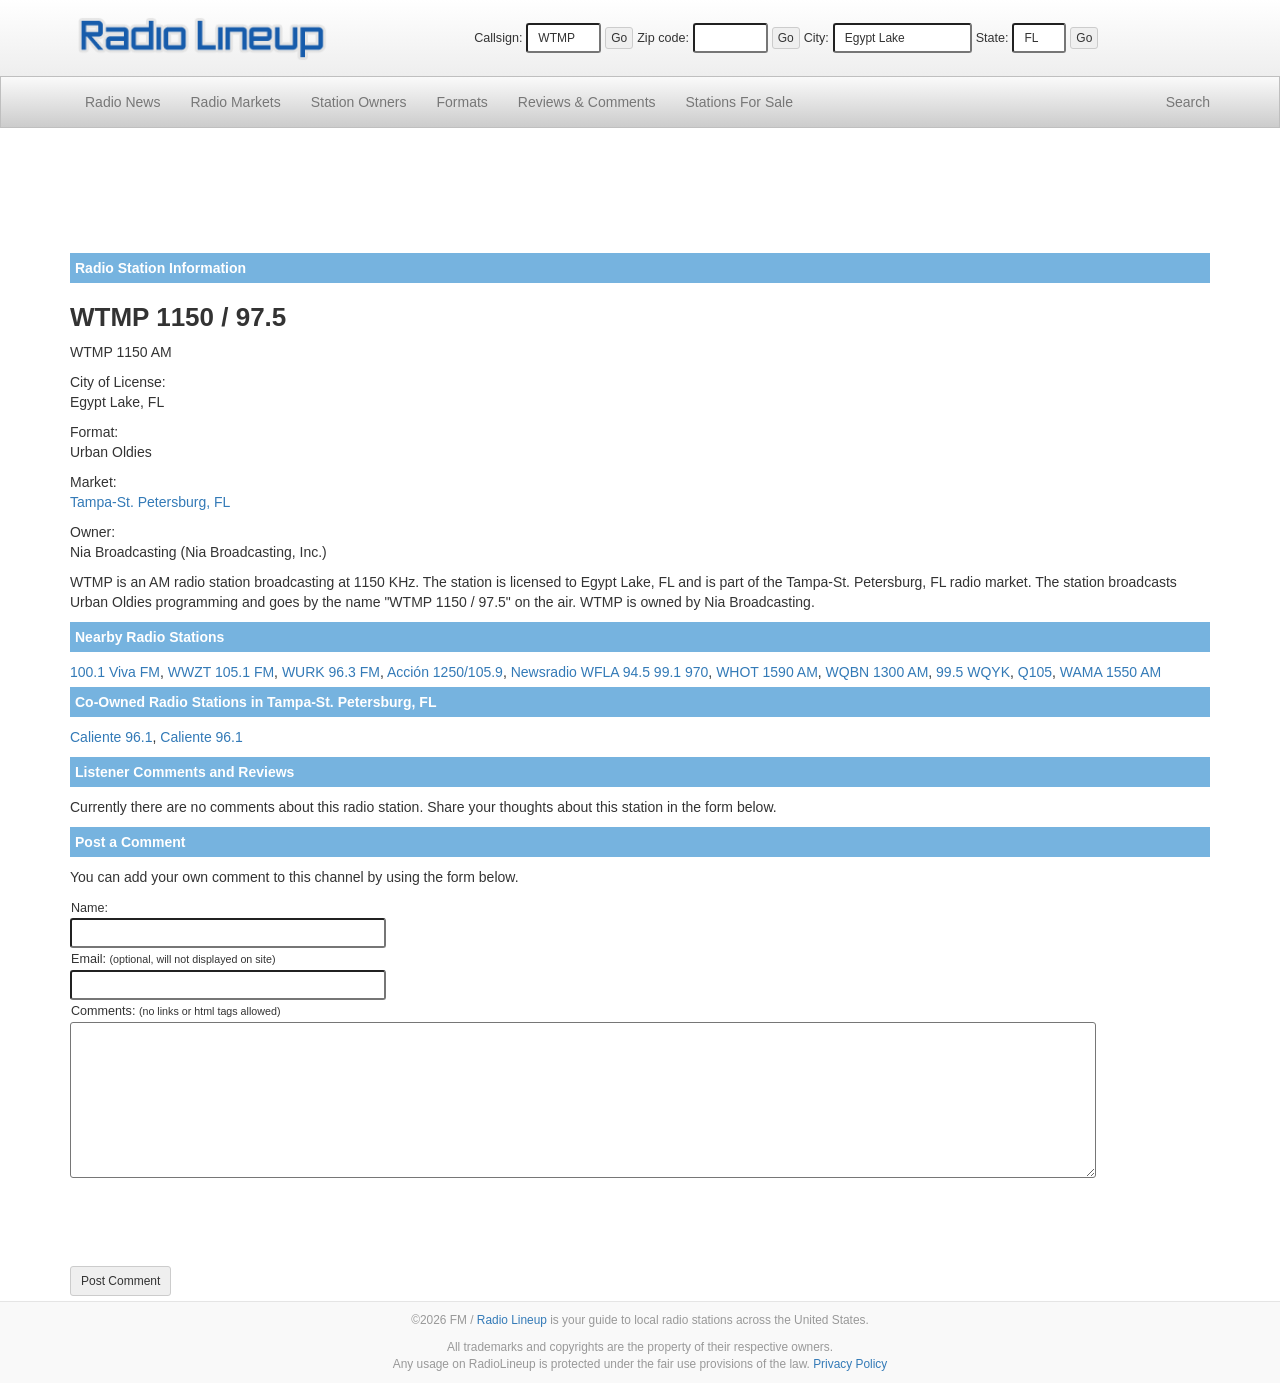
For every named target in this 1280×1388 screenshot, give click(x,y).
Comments (587, 102)
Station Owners (359, 102)
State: (992, 38)
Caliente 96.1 (111, 737)
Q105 (1035, 672)
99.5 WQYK (973, 672)
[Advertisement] (640, 198)
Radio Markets (235, 102)
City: (816, 38)
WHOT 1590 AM (767, 672)
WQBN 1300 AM (877, 672)
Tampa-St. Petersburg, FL (150, 502)
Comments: (175, 1011)
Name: (89, 908)
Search (1188, 102)
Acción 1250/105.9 (445, 672)
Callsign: (498, 38)
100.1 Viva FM (115, 672)
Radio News (122, 102)
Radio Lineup (512, 1320)
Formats (461, 102)
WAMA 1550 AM (1110, 672)
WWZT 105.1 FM (221, 672)
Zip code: (663, 38)
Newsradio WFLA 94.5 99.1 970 (610, 672)
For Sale (739, 102)
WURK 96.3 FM (331, 672)
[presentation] (222, 1222)
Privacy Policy (850, 1364)
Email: (173, 959)
